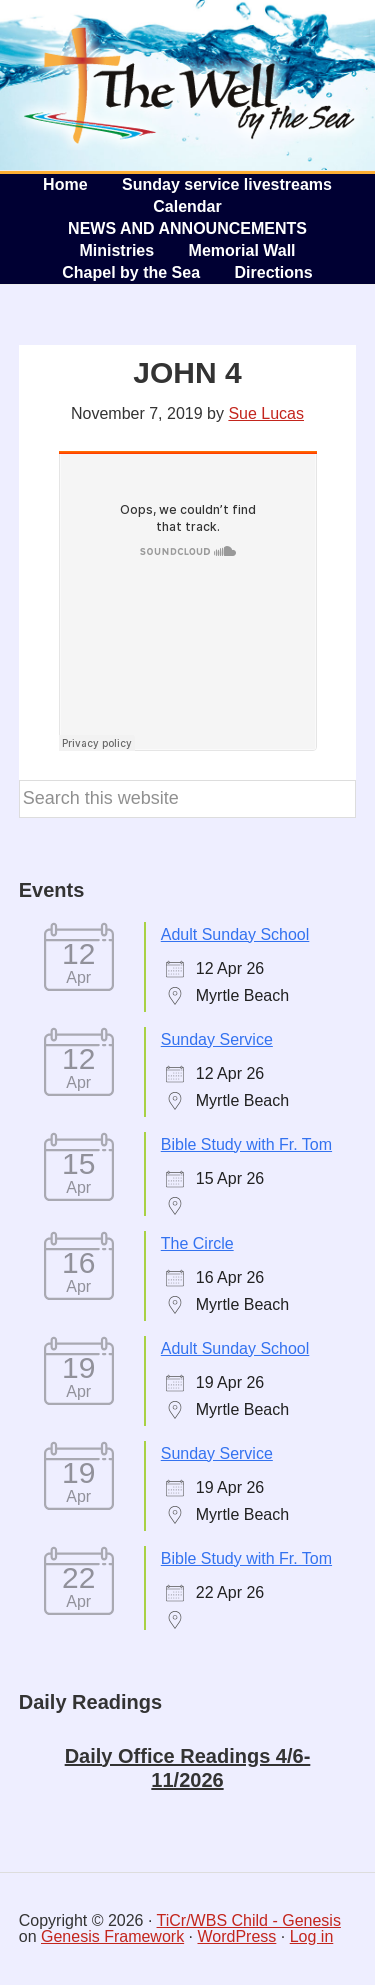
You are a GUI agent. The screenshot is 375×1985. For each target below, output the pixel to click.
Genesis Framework (112, 1936)
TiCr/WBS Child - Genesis (249, 1920)
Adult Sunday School (235, 934)
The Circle (197, 1243)
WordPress (237, 1936)
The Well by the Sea (190, 85)
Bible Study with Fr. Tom (246, 1144)
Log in (312, 1936)
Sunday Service (217, 1039)
